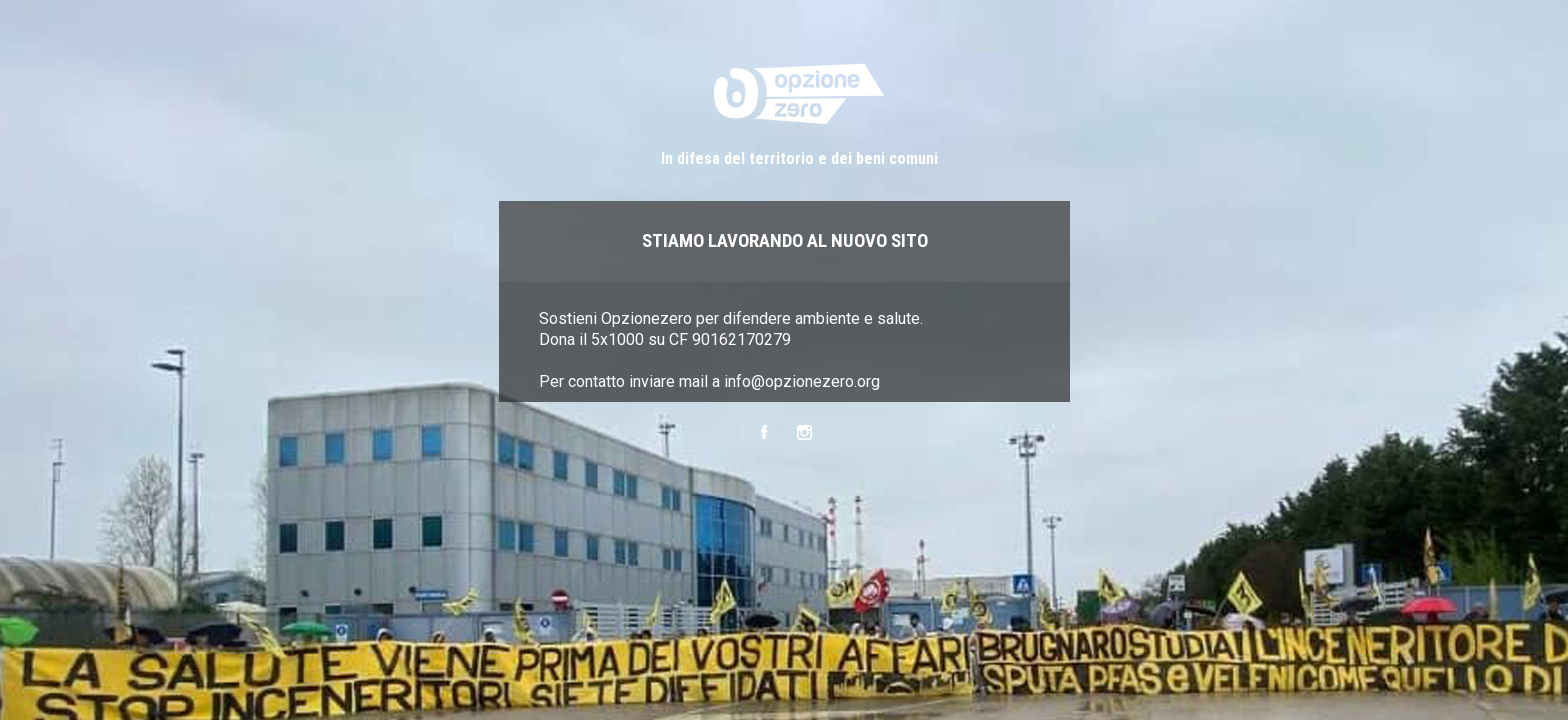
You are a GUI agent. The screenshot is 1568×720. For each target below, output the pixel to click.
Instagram (804, 432)
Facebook (763, 432)
